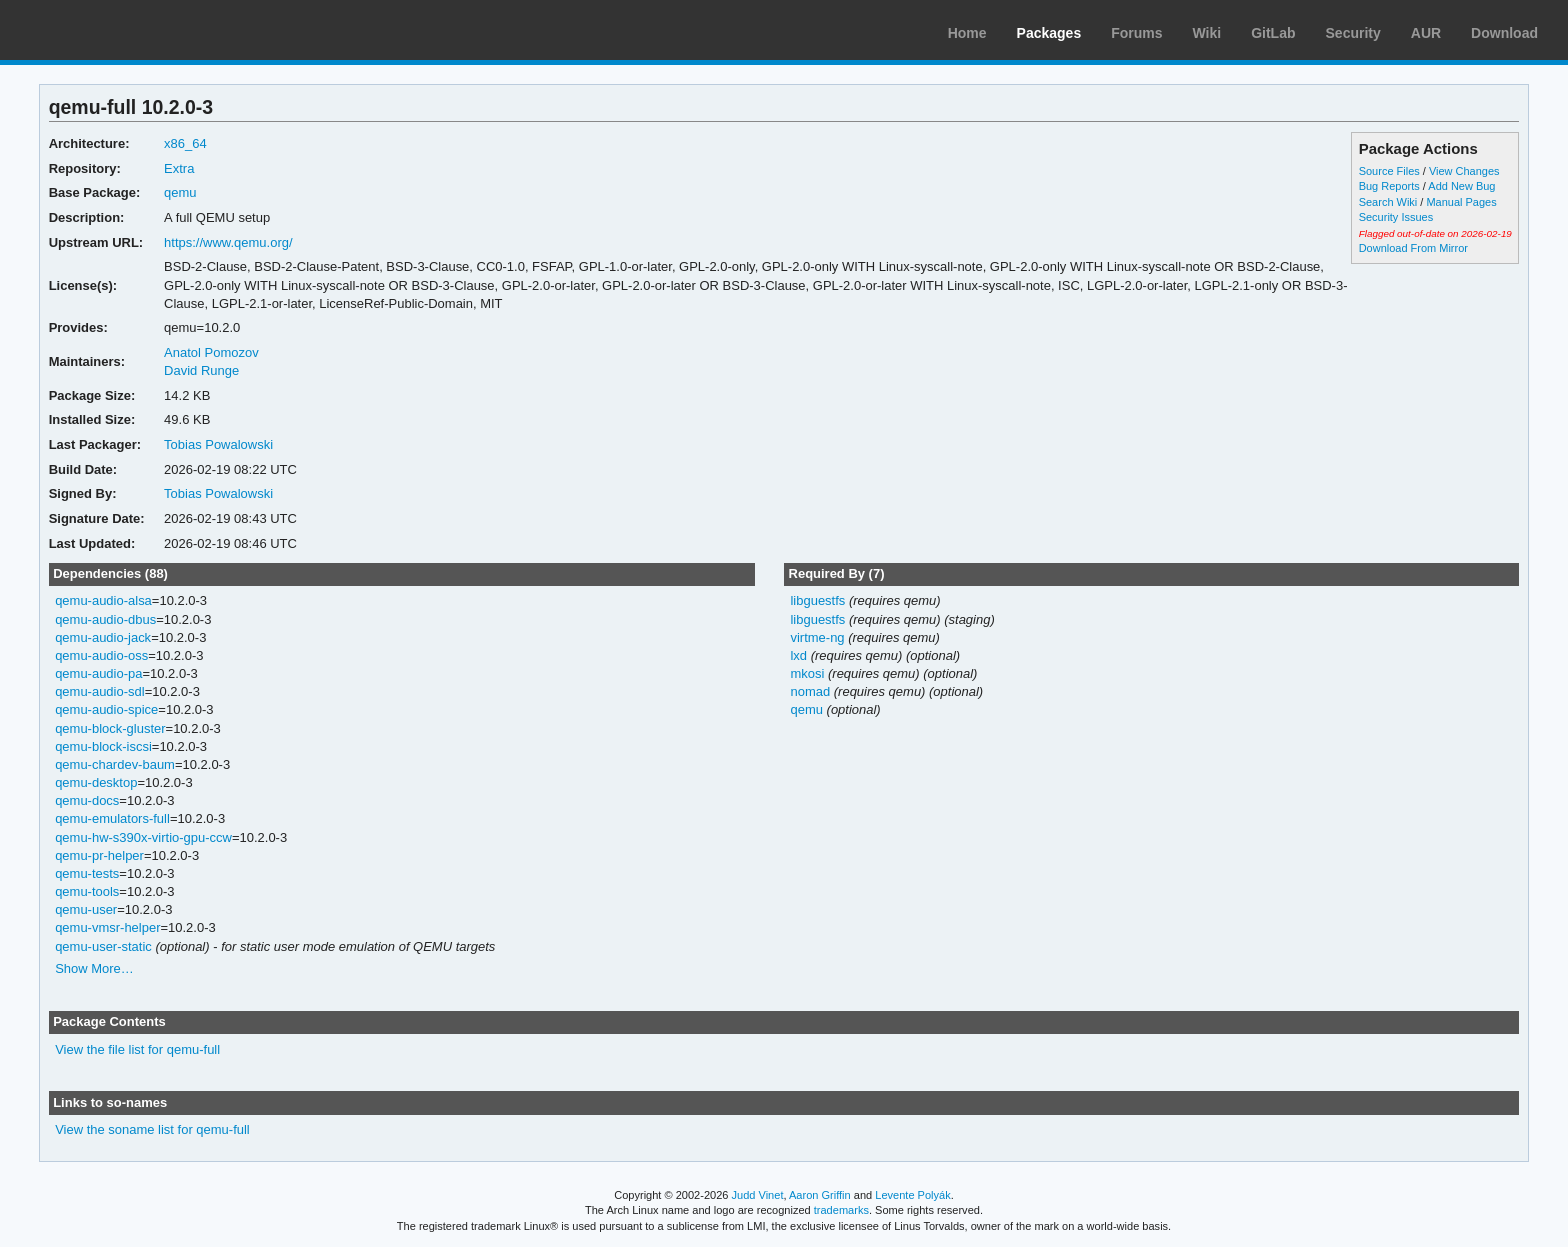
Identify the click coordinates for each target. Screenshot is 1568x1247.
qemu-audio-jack (103, 637)
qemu (180, 192)
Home (967, 33)
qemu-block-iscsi (103, 746)
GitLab (1273, 33)
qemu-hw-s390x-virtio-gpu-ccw (143, 837)
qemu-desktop (96, 782)
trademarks (841, 1210)
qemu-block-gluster (110, 728)
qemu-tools (87, 891)
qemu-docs (87, 800)
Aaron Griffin (820, 1195)
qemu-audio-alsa (103, 600)
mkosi (807, 673)
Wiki (1207, 33)
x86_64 (185, 143)
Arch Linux (110, 30)
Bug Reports (1389, 186)
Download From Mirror (1413, 248)
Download (1504, 33)
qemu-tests (87, 873)
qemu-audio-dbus (105, 619)
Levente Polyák (912, 1195)
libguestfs (817, 600)
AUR (1426, 33)
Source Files (1389, 171)
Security (1353, 33)
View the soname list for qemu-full (152, 1129)
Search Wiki (1388, 202)
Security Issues (1396, 217)
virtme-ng (817, 637)
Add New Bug (1461, 186)
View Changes (1464, 171)
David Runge (201, 370)
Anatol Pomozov (211, 352)
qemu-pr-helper (99, 855)
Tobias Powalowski (218, 444)
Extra (179, 168)
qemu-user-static (103, 946)
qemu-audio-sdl (100, 691)
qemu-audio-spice (106, 709)
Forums (1136, 33)
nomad (810, 691)
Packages (1049, 33)
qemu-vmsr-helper (107, 927)
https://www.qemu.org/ (228, 242)
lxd (798, 655)
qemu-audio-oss (101, 655)
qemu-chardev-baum (115, 764)
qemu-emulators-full (112, 818)
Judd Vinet (758, 1195)
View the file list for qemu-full (137, 1049)
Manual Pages (1461, 202)
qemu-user (86, 909)
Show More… (94, 968)
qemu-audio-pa (98, 673)
